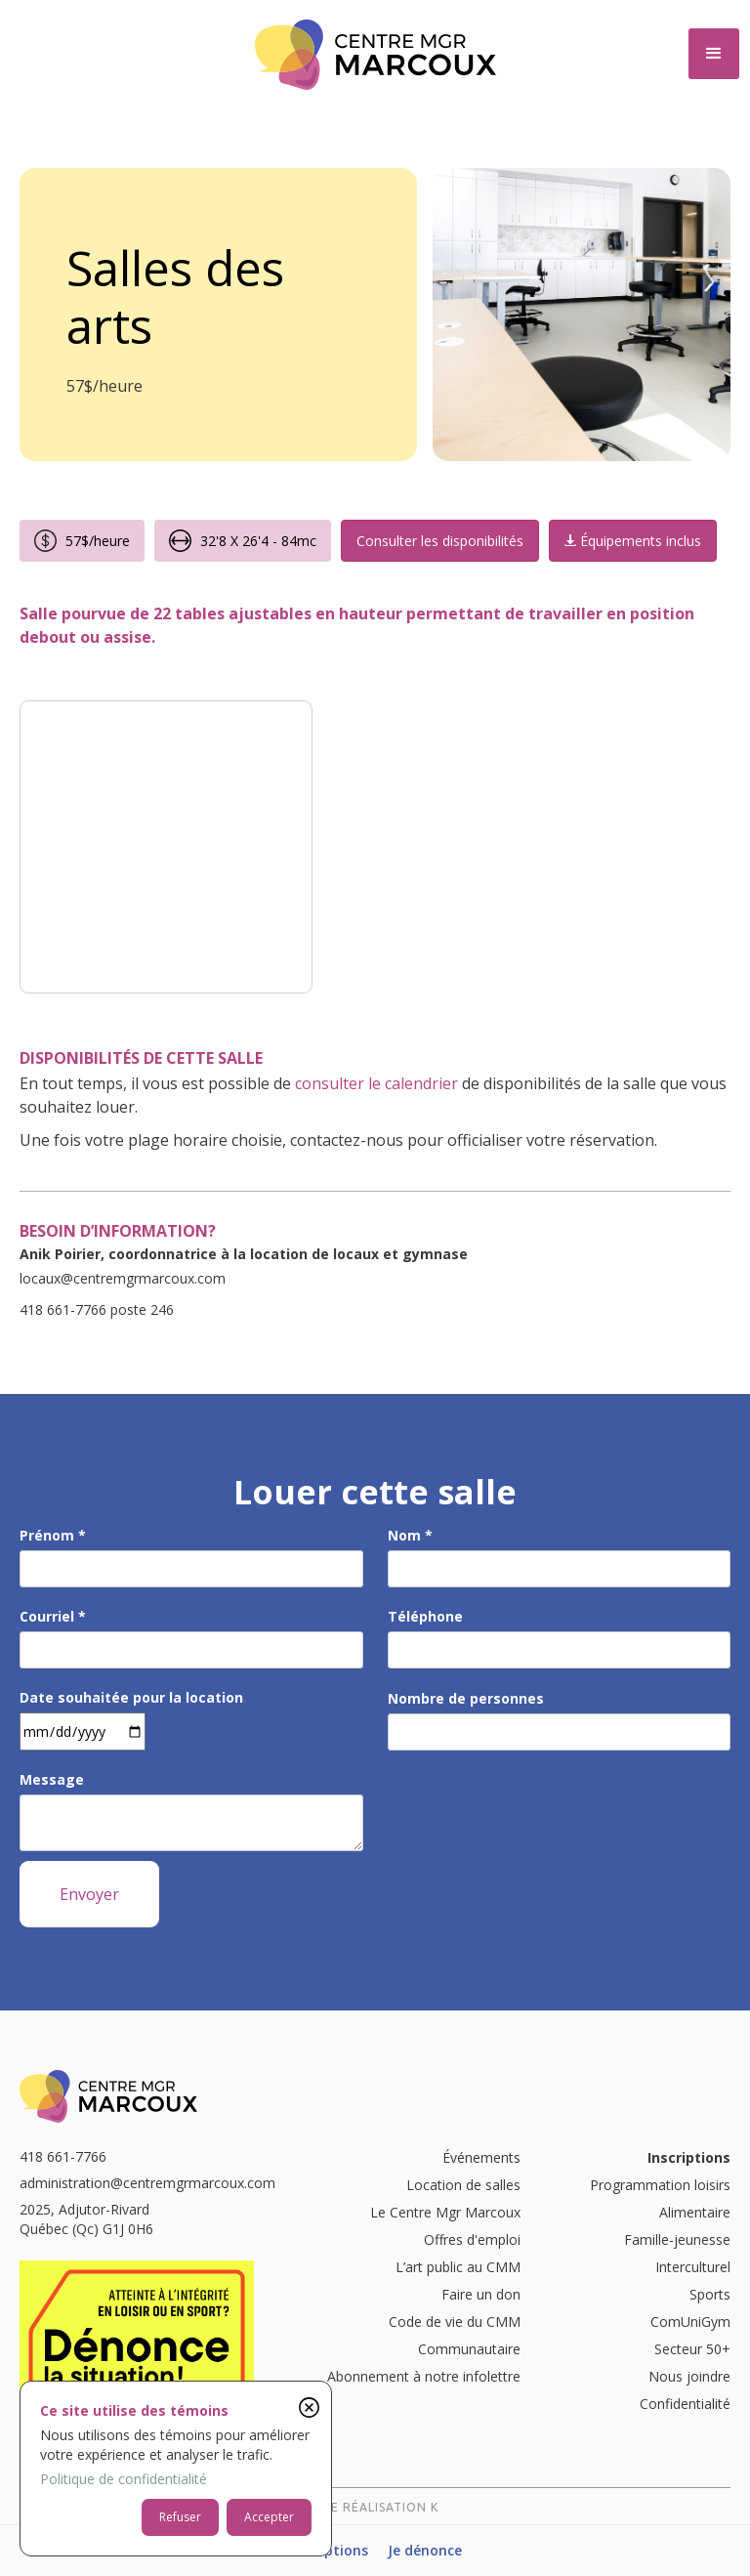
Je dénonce (425, 2550)
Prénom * (53, 1535)
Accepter (269, 2517)
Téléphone (425, 1616)
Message (52, 1779)
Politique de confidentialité (123, 2479)
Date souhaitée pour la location (131, 1697)
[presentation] (536, 1813)
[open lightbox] (166, 846)
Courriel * (53, 1616)
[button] (713, 53)
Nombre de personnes (466, 1698)
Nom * (410, 1535)
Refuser (180, 2517)
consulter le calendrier (376, 1083)
